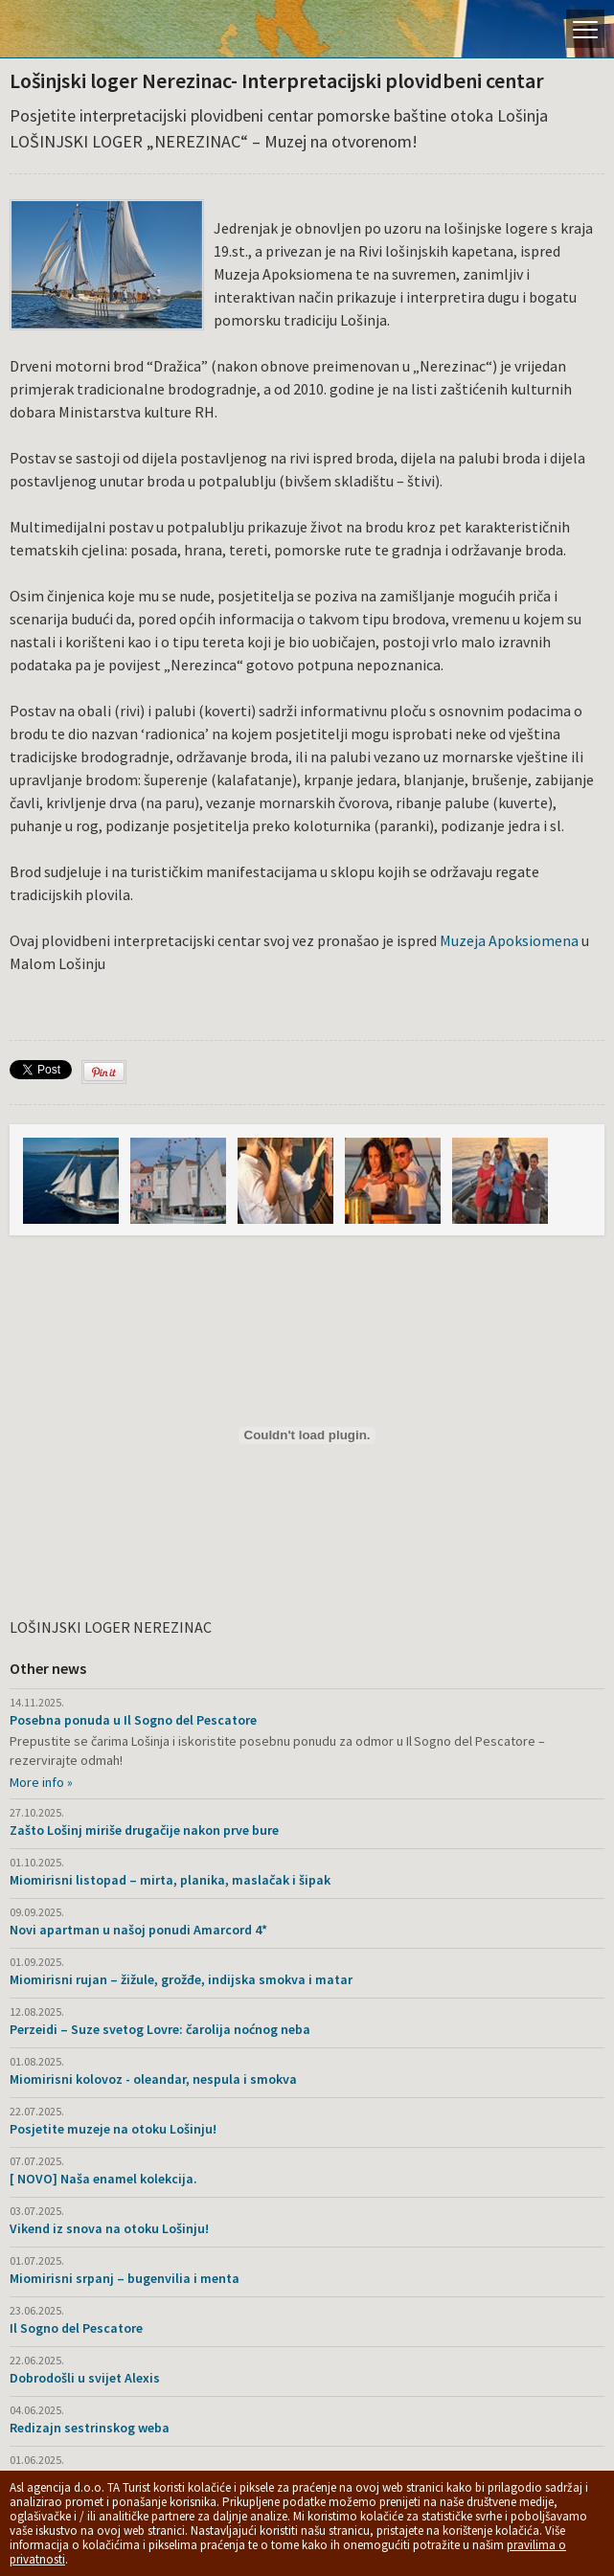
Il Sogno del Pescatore (76, 2328)
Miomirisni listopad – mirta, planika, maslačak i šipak (170, 1879)
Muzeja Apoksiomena (508, 940)
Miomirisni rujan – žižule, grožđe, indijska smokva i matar (181, 1979)
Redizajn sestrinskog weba (90, 2427)
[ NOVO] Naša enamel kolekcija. (103, 2178)
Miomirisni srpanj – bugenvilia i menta (124, 2278)
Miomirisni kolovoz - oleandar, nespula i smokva (153, 2079)
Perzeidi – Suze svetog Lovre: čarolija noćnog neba (160, 2029)
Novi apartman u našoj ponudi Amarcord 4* (138, 1929)
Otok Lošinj (81, 29)
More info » (41, 1782)
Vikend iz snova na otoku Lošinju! (109, 2228)
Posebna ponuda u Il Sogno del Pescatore (133, 1720)
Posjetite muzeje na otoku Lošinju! (113, 2128)
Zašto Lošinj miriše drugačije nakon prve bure (144, 1830)
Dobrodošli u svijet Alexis (85, 2377)
